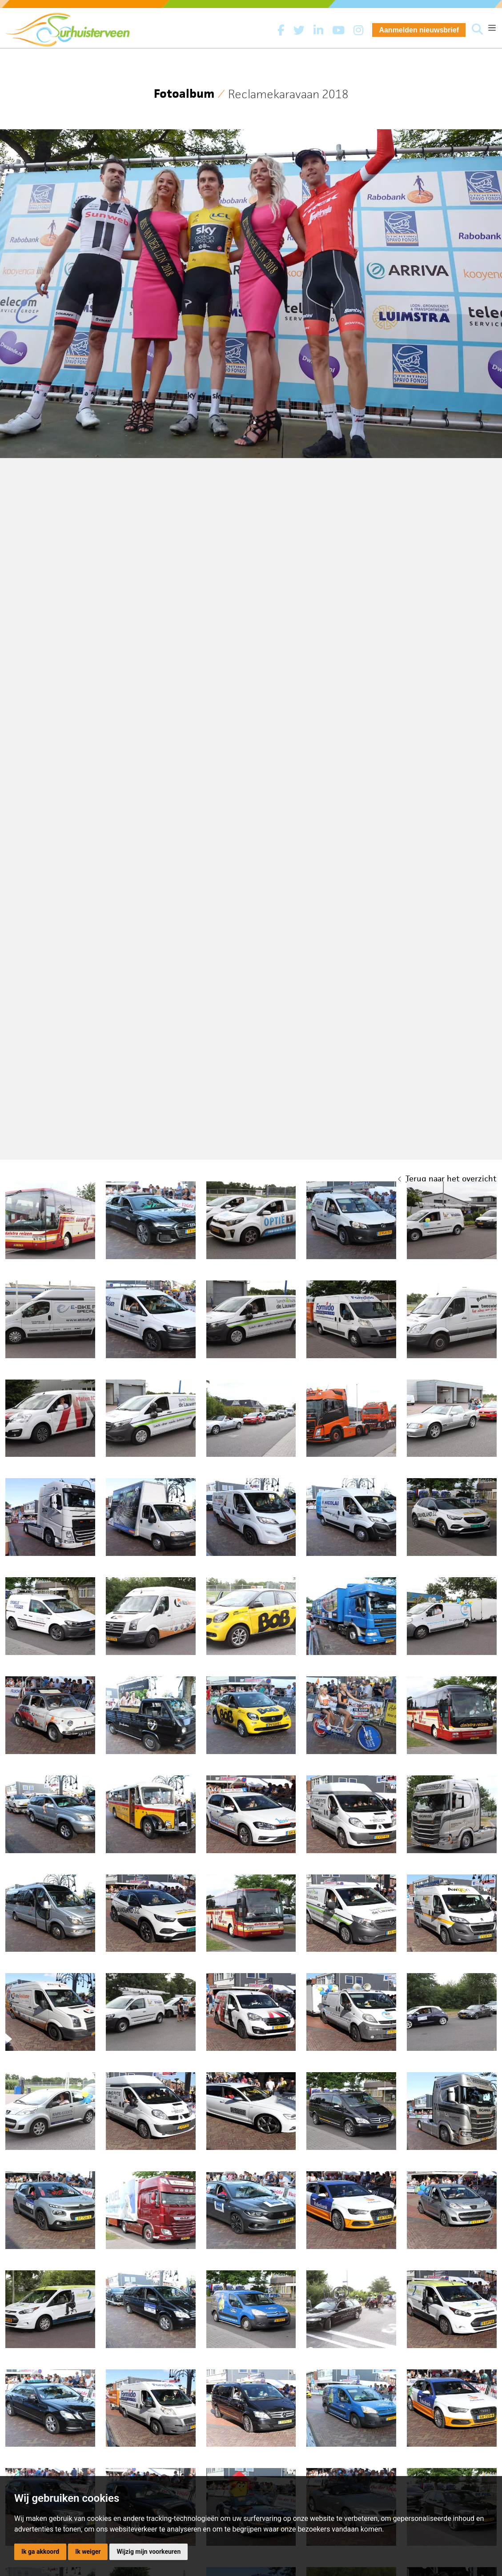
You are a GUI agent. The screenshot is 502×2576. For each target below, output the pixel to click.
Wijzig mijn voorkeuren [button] (148, 2551)
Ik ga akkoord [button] (40, 2551)
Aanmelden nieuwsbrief (419, 30)
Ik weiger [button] (87, 2551)
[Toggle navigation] (492, 27)
